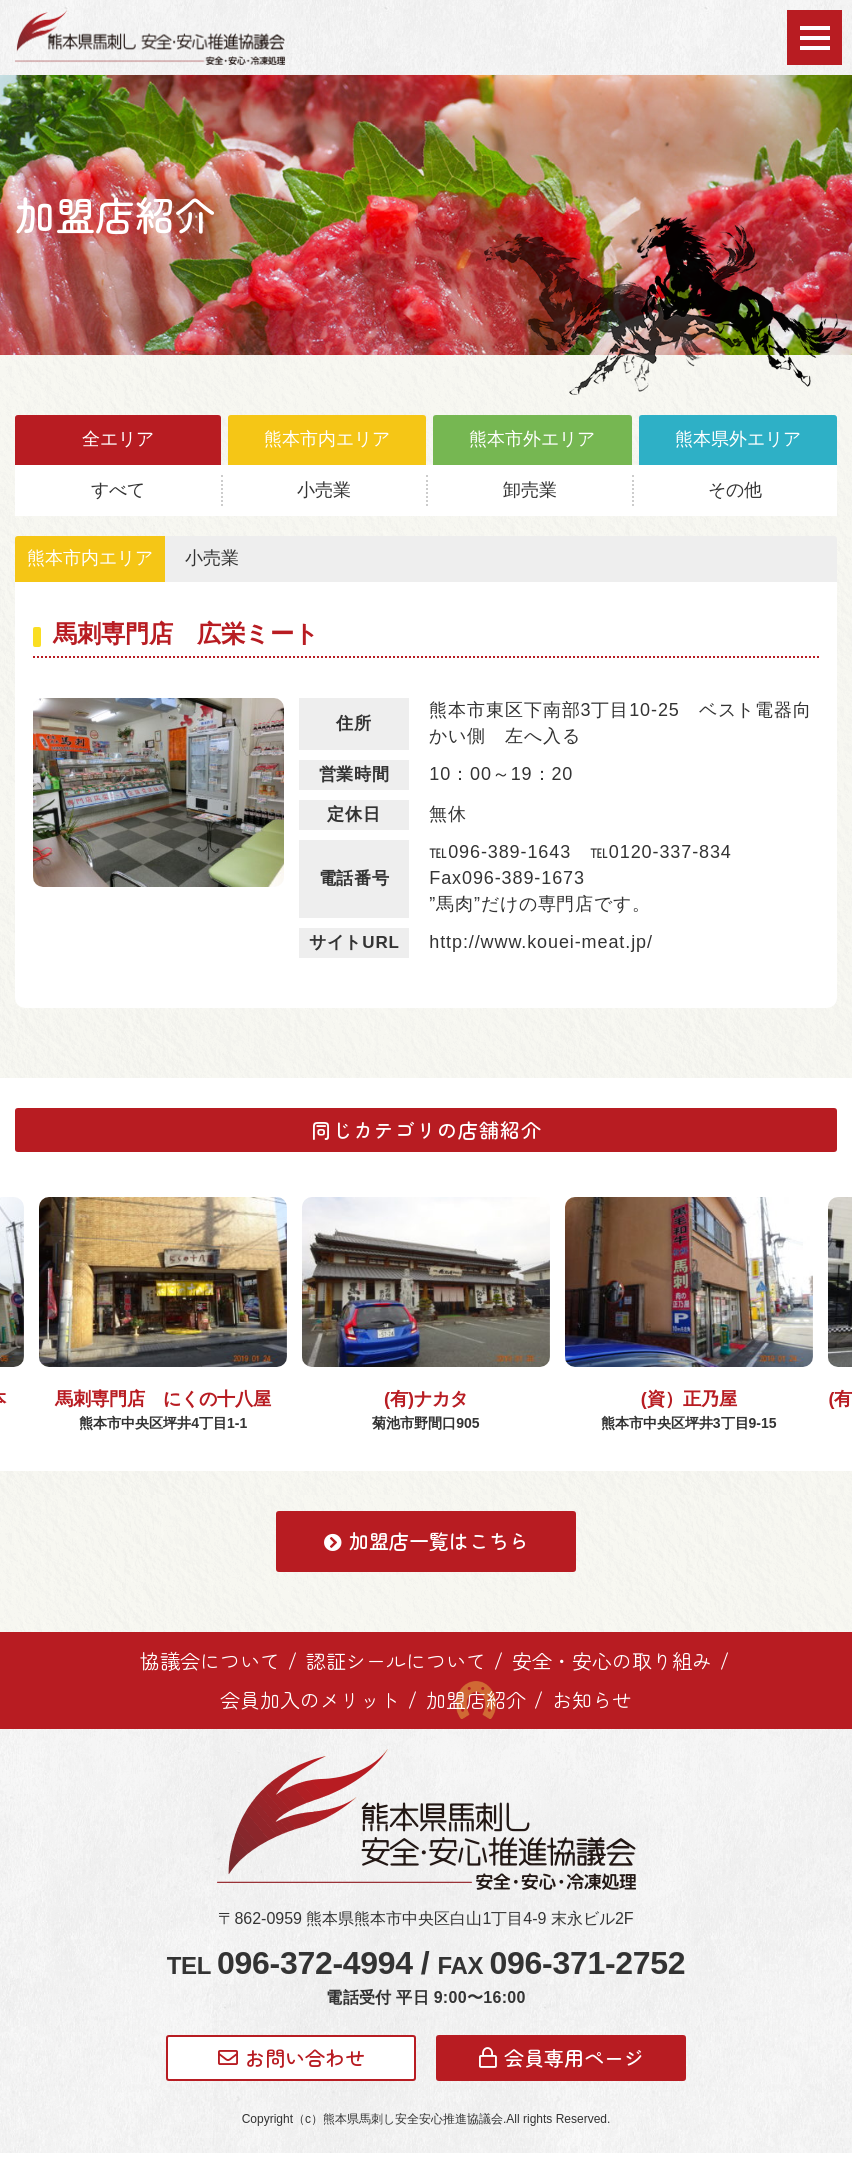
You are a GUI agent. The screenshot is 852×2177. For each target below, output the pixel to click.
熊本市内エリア (327, 439)
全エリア (118, 439)
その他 (735, 490)
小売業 (324, 490)
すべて (118, 490)
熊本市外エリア (532, 439)
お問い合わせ (291, 2080)
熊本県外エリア (738, 439)
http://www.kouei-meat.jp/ (541, 942)
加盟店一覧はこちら (426, 1564)
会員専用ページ (561, 2080)
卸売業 (530, 490)
